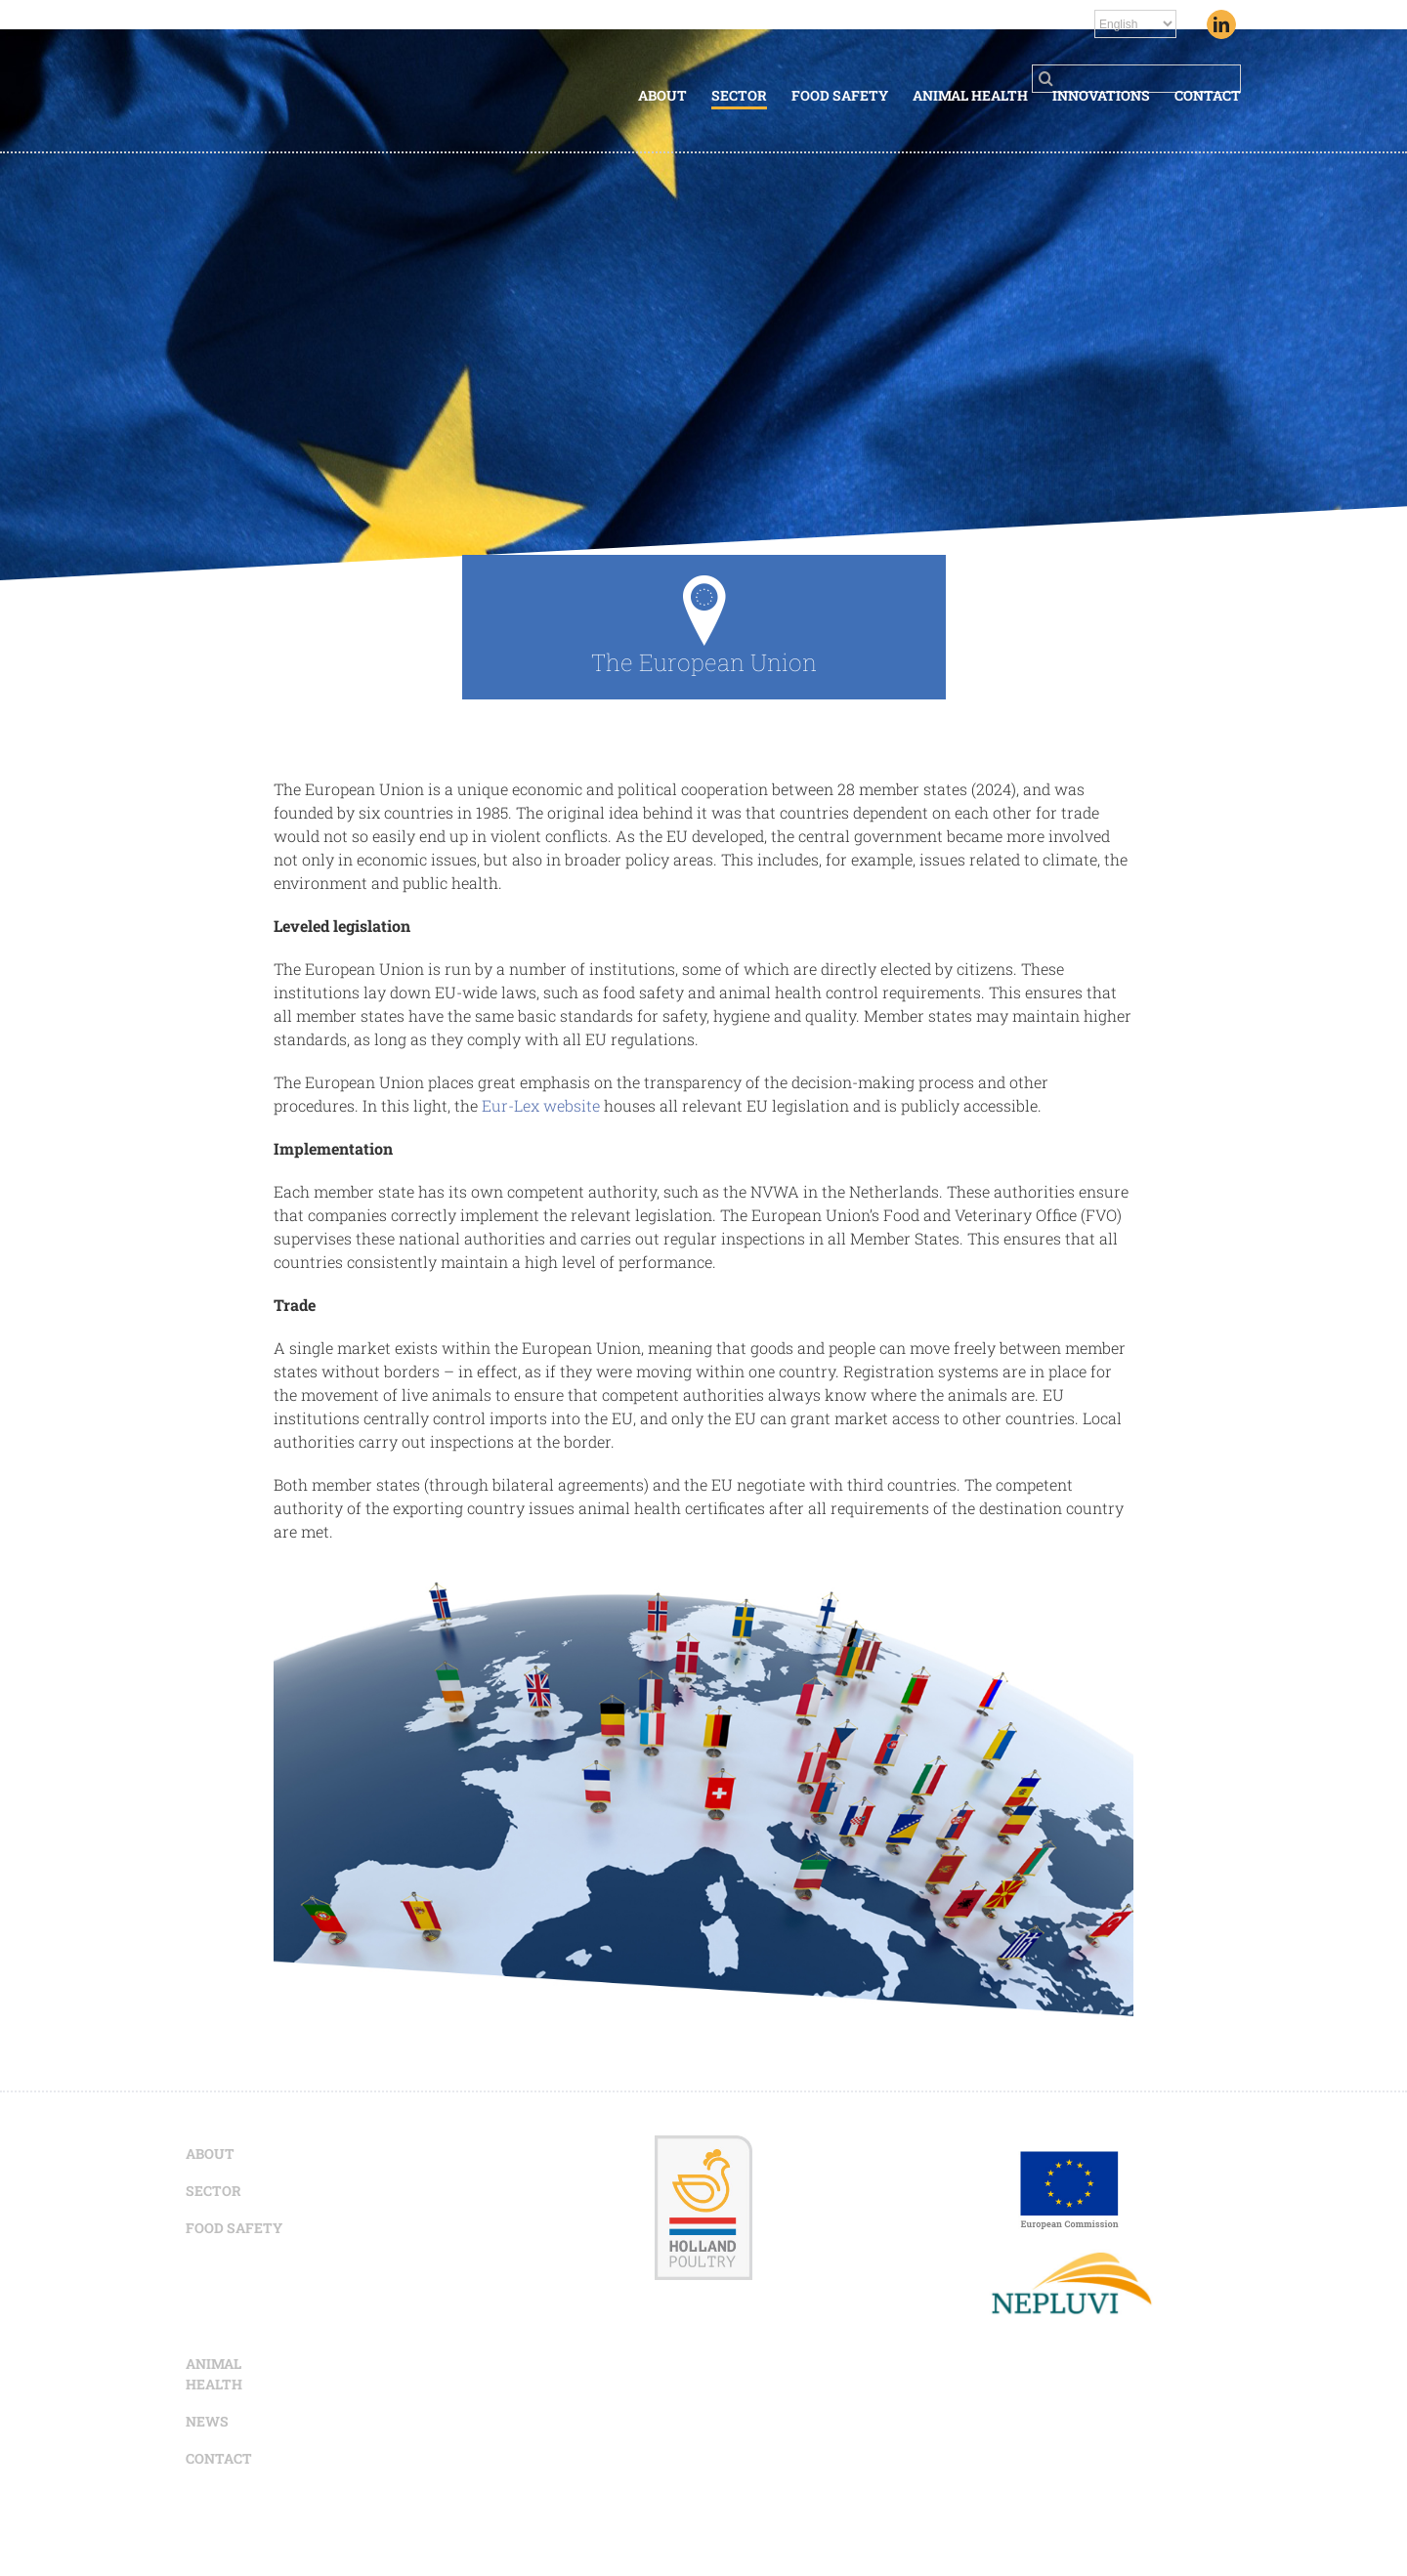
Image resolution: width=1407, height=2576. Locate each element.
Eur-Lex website (541, 1105)
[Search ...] (1136, 78)
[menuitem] (674, 97)
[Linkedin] (1221, 24)
